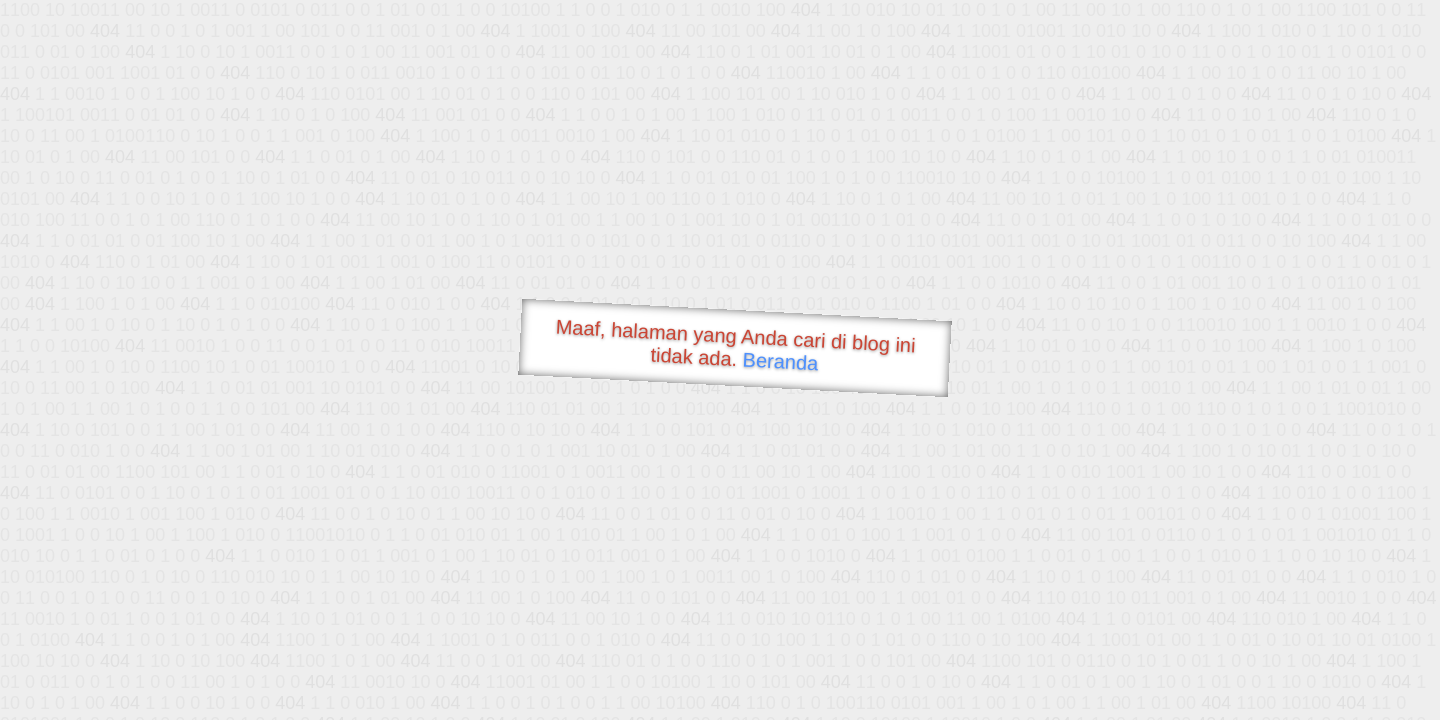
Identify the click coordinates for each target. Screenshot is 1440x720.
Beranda (780, 361)
